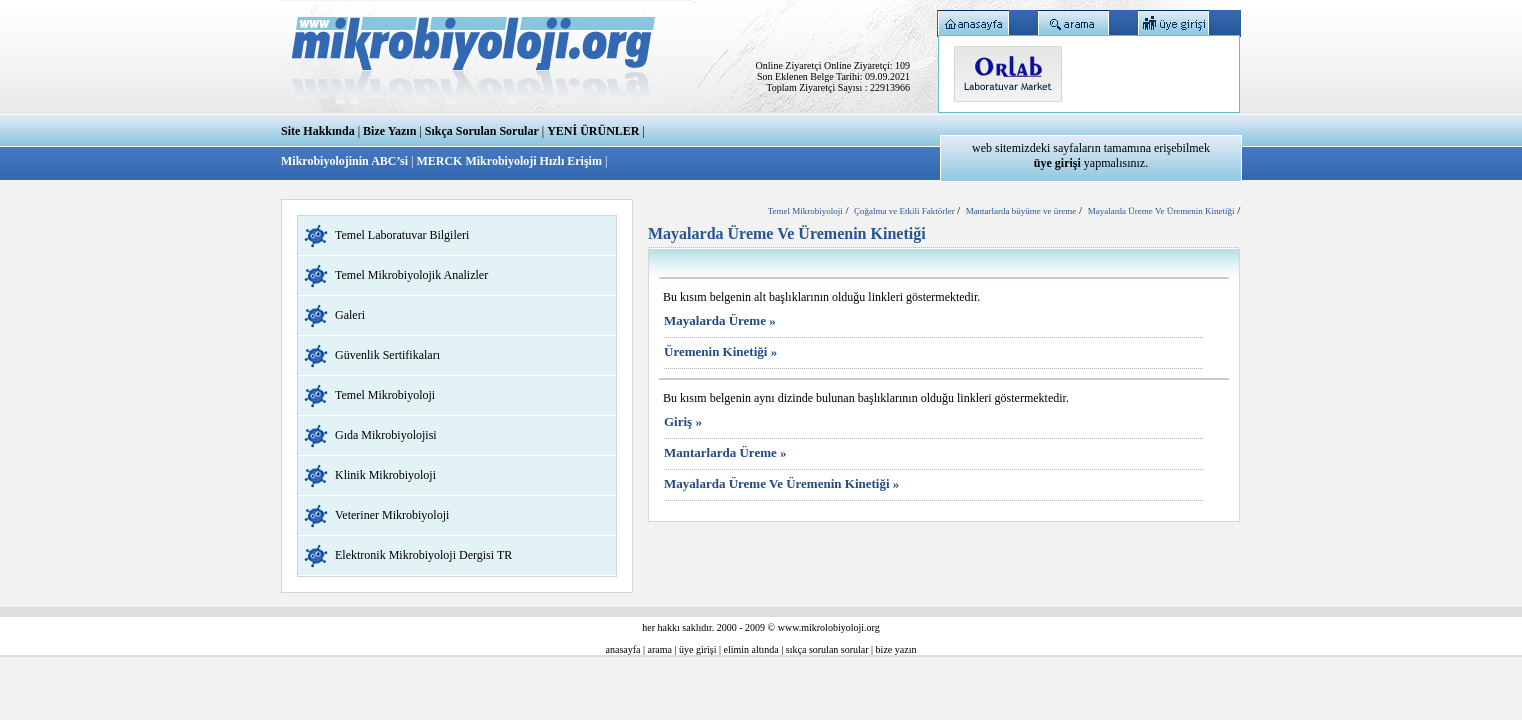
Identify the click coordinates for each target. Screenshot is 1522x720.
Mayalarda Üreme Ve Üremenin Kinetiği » (781, 483)
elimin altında (751, 649)
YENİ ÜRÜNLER (593, 131)
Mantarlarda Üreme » (725, 452)
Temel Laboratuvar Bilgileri (402, 235)
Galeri (350, 315)
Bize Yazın (389, 131)
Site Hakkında (318, 131)
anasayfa (623, 649)
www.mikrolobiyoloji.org (829, 627)
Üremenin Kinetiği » (720, 351)
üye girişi (698, 649)
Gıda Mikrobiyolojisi (386, 435)
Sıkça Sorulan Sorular (482, 131)
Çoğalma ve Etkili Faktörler (905, 211)
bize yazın (896, 649)
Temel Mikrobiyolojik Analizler (411, 275)
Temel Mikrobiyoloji (385, 395)
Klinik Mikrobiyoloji (385, 475)
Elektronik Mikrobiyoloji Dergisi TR (423, 555)
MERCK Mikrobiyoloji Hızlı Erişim (508, 161)
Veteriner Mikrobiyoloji (392, 515)
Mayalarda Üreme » (720, 320)
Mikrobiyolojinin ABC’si (346, 161)
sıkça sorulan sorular (827, 649)
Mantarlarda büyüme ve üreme (1021, 211)
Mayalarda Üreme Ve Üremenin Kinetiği (1161, 211)
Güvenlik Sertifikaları (387, 355)
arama (660, 649)
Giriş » (683, 421)
